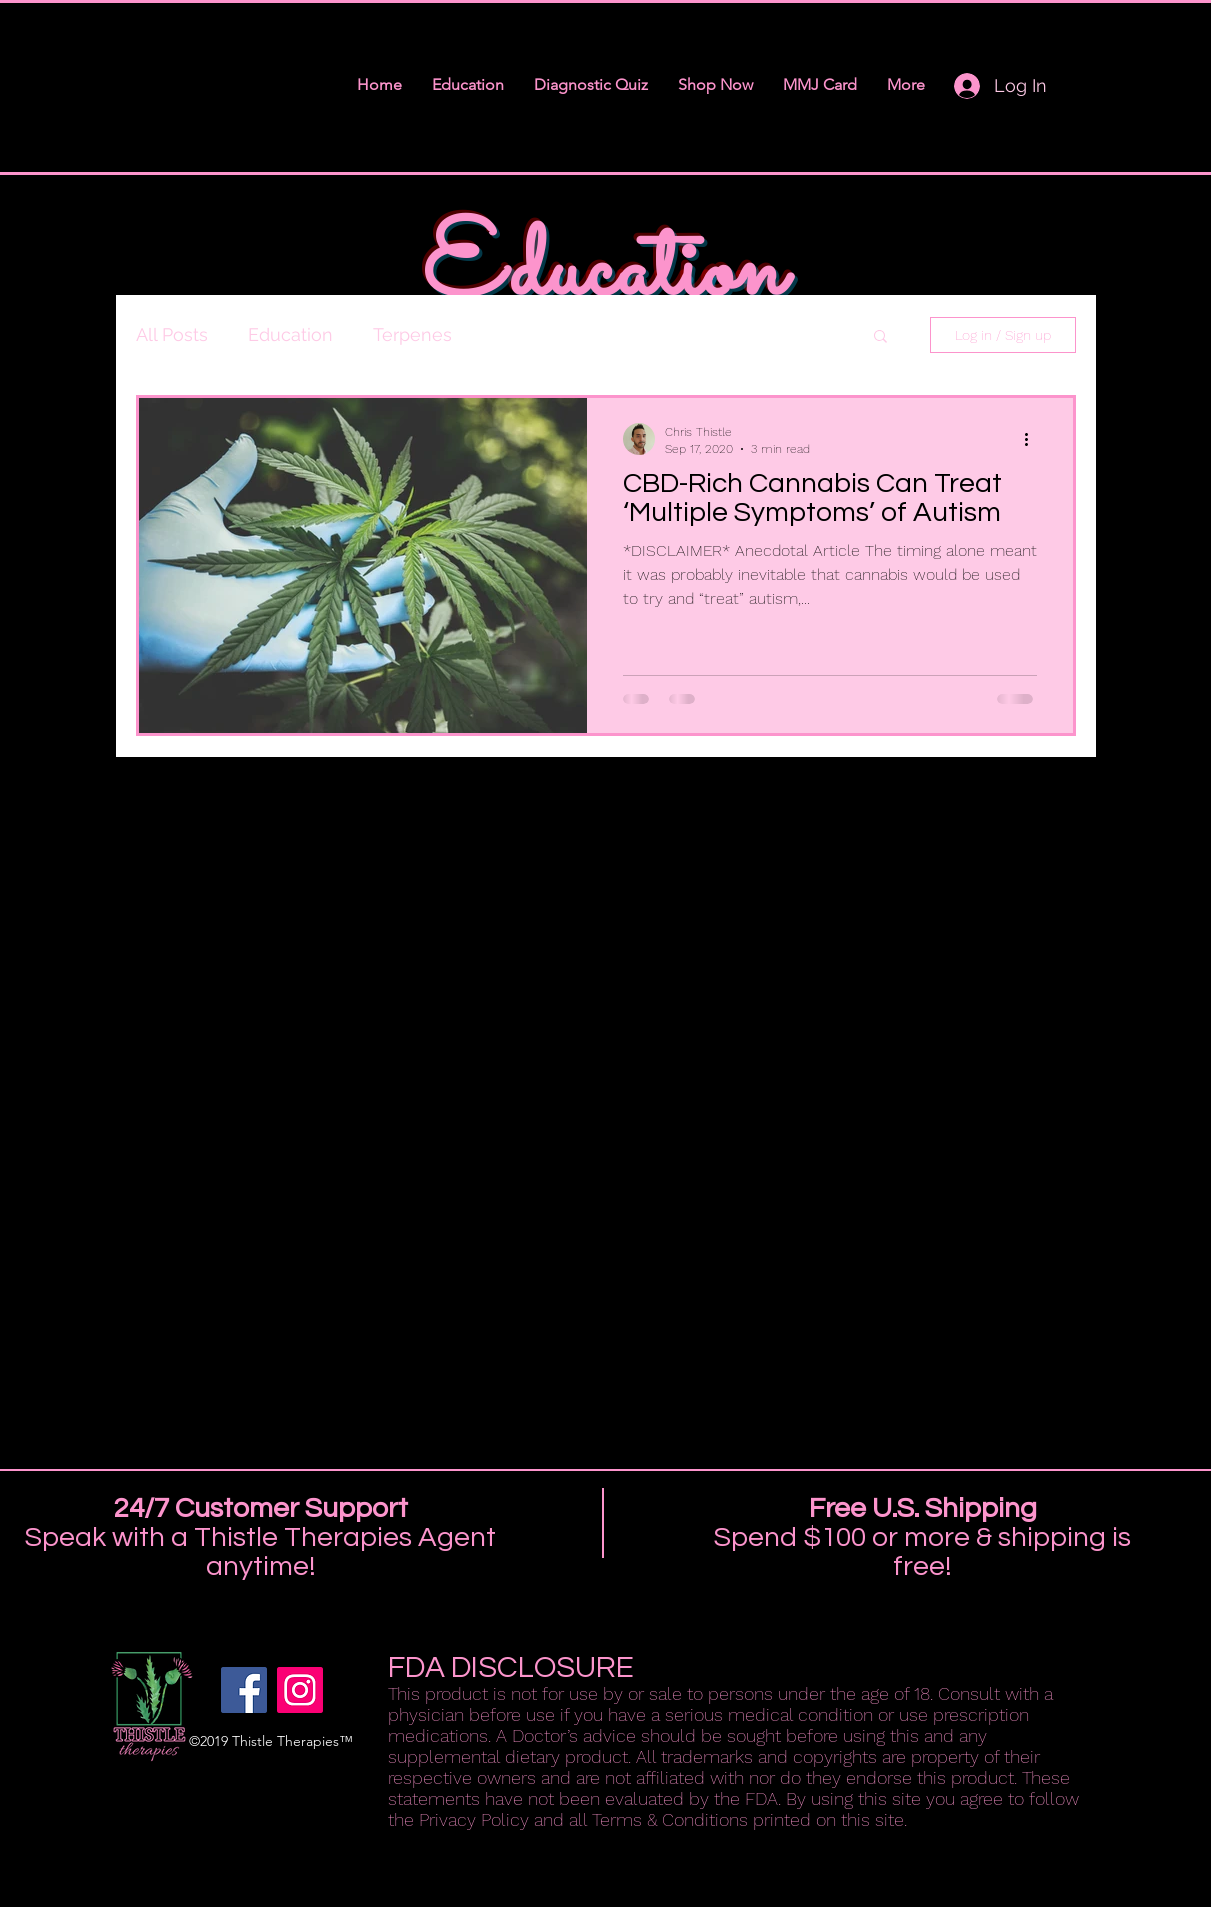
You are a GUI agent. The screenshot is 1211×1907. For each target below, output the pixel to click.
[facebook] (244, 1690)
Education (290, 334)
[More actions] (1034, 439)
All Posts (172, 334)
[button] (880, 337)
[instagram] (300, 1690)
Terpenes (412, 334)
